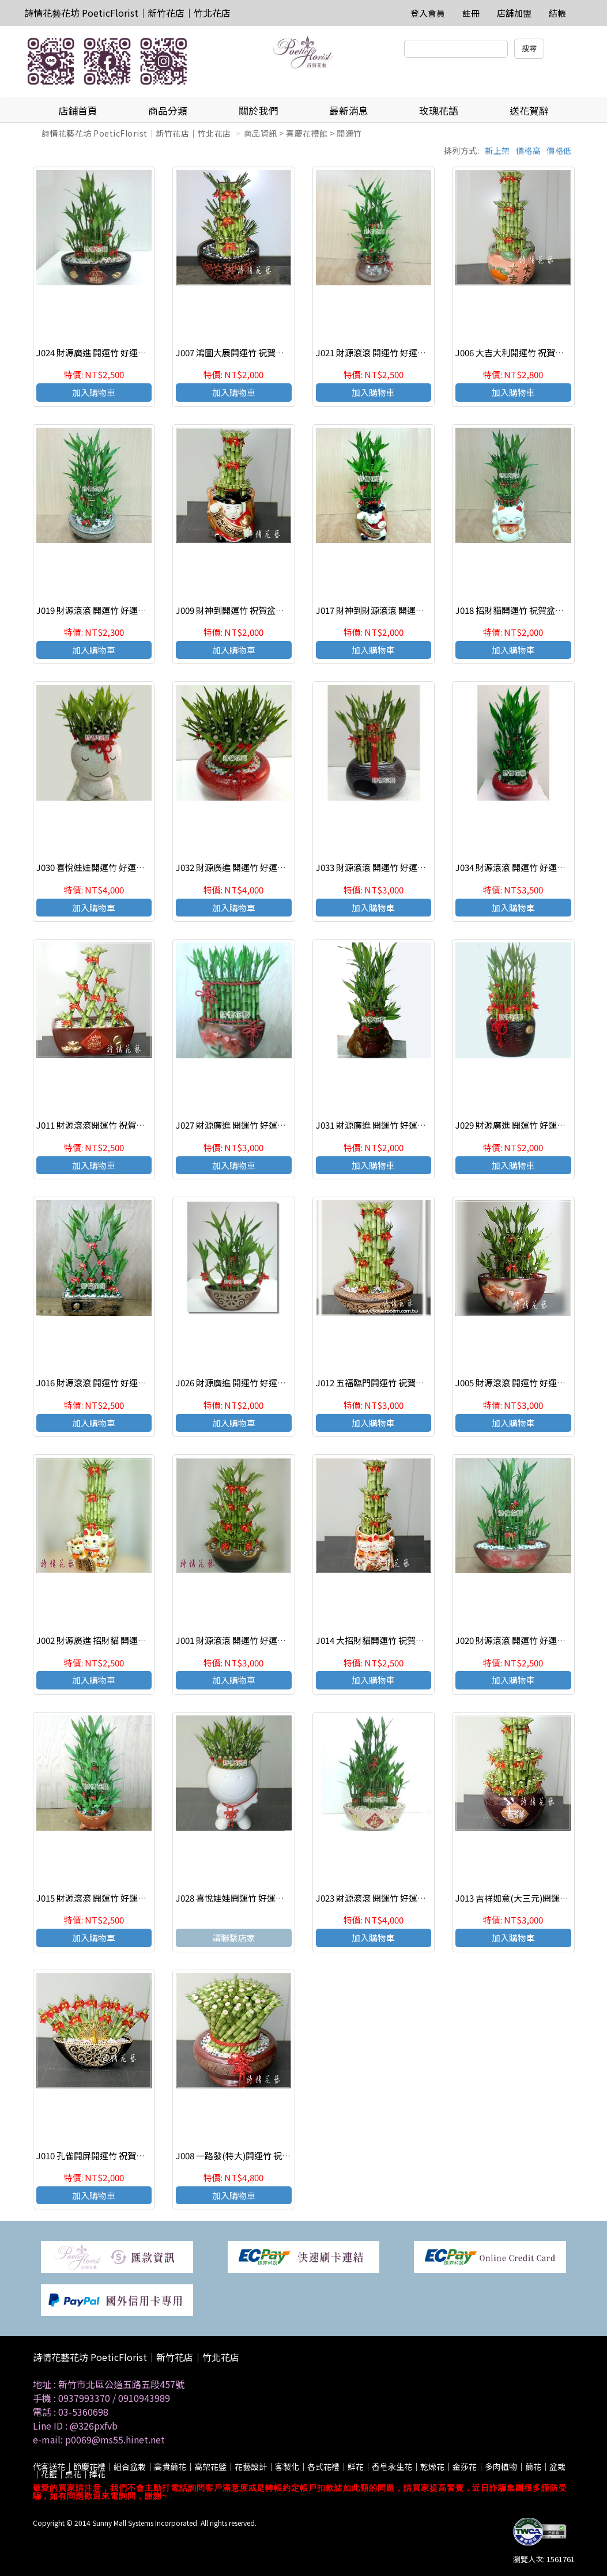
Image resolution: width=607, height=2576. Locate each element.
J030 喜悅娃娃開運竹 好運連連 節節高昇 (113, 867)
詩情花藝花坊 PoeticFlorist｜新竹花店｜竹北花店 (127, 13)
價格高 (528, 150)
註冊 (471, 13)
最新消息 (348, 110)
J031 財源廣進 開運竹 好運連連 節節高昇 (393, 1125)
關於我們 (258, 110)
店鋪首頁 (77, 110)
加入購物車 (93, 392)
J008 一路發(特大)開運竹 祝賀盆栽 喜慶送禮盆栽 (268, 2155)
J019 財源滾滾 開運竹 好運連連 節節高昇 (113, 610)
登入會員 (427, 13)
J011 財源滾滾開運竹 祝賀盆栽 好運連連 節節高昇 (131, 1125)
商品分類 (167, 110)
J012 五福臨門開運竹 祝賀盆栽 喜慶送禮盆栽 (401, 1382)
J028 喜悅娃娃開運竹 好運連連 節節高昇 (252, 1898)
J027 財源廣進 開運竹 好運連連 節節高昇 (253, 1125)
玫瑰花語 (438, 110)
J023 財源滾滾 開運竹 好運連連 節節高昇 (393, 1898)
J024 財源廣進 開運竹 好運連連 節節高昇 (113, 352)
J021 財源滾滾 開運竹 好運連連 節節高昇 (393, 352)
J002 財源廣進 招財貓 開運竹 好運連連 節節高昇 (127, 1640)
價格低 (559, 150)
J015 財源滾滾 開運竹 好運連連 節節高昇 (113, 1898)
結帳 (557, 13)
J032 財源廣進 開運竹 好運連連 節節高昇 (253, 867)
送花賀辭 (529, 110)
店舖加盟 (514, 13)
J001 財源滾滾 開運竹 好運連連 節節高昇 (253, 1640)
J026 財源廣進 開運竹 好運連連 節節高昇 (253, 1382)
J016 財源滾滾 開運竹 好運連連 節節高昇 (113, 1382)
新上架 (497, 150)
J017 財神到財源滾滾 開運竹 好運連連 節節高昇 (406, 610)
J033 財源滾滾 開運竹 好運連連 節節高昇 (393, 867)
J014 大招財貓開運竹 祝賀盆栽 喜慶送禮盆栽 (401, 1640)
